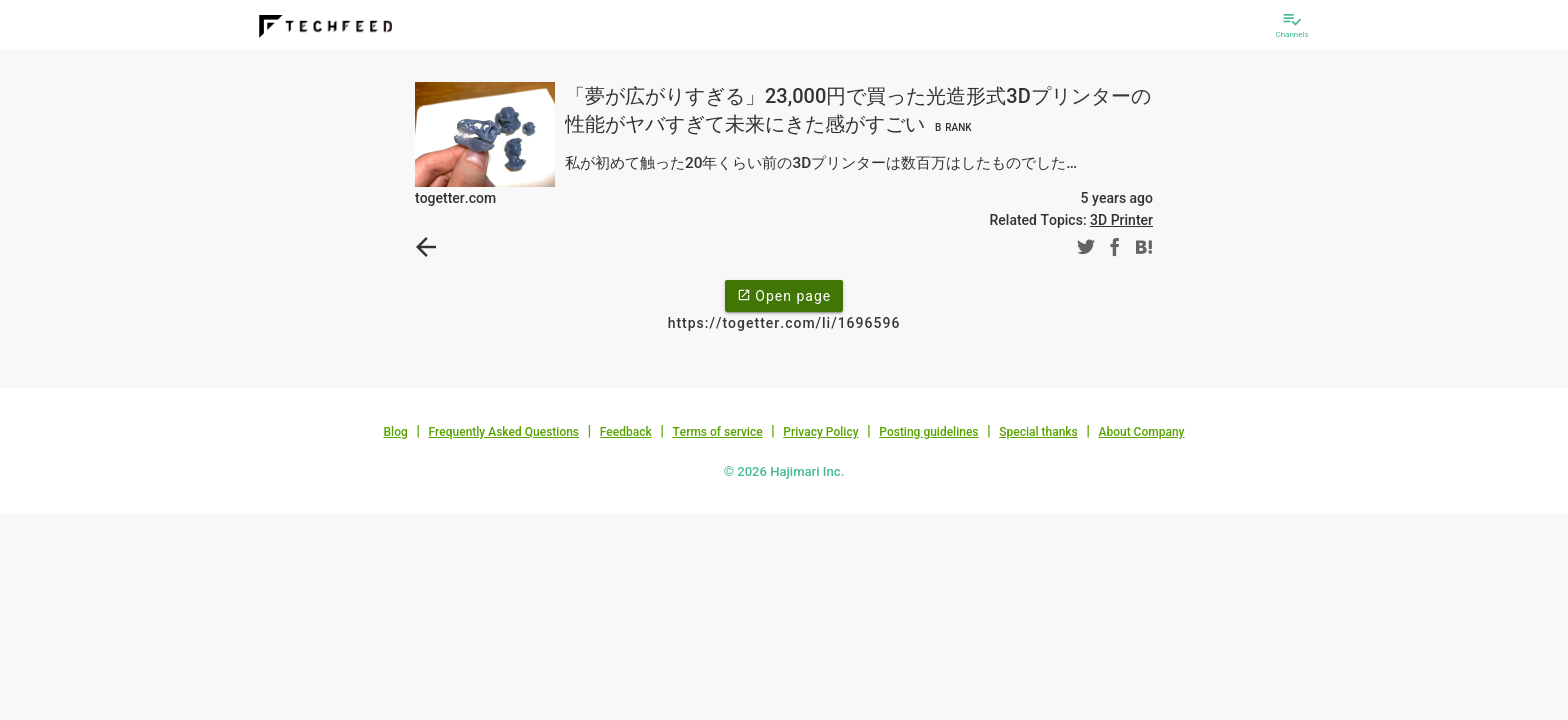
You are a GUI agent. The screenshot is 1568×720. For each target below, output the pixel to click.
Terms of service (717, 432)
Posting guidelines (928, 432)
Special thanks (1038, 432)
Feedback (626, 432)
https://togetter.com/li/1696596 (784, 323)
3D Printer (1121, 220)
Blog (396, 432)
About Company (1141, 432)
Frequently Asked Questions (503, 432)
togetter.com (455, 198)
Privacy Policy (820, 432)
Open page (784, 295)
